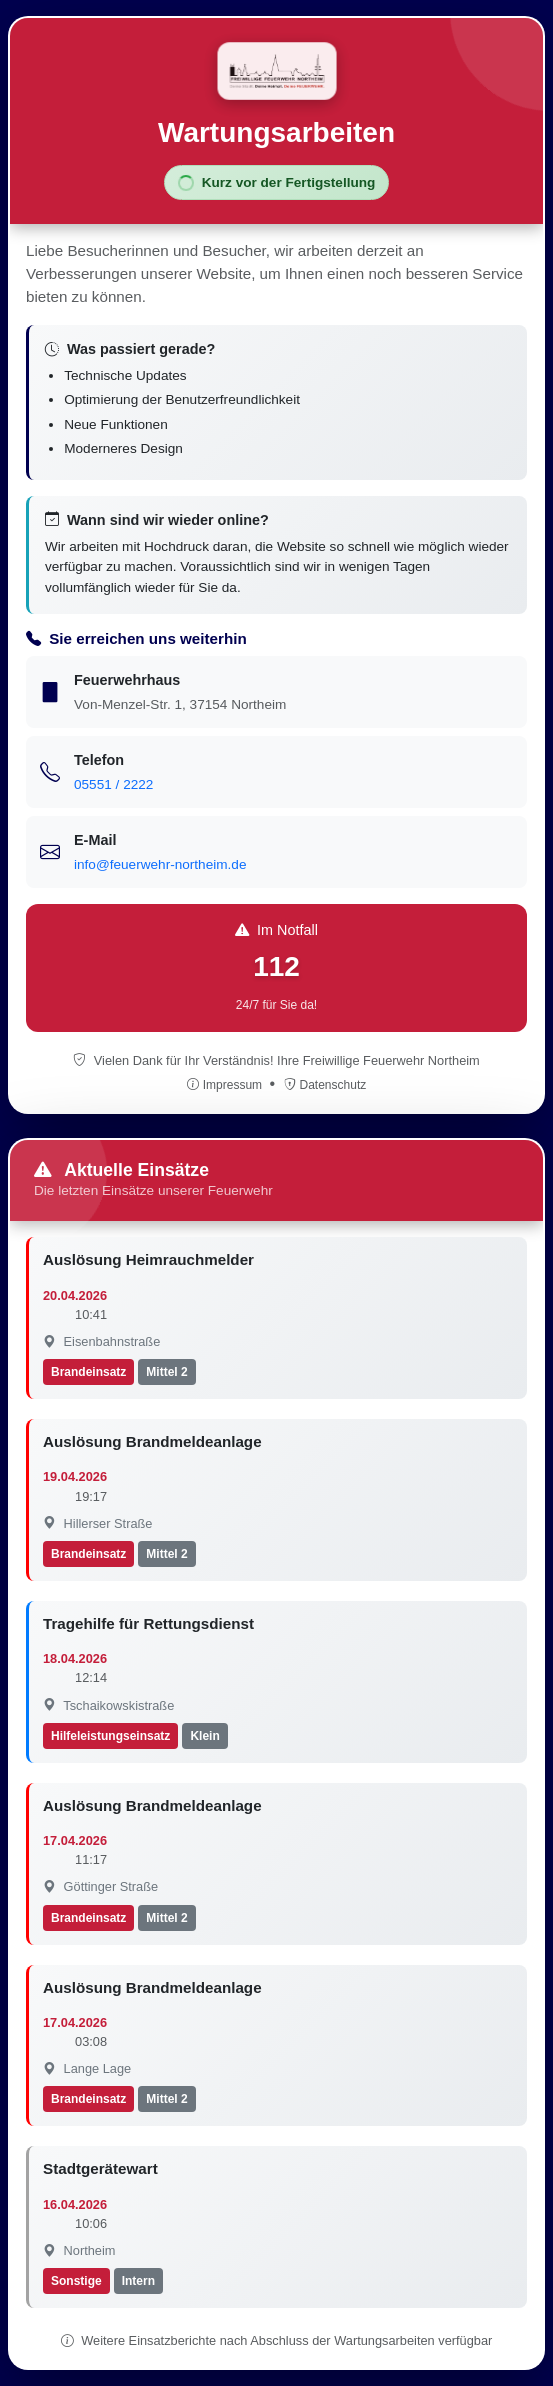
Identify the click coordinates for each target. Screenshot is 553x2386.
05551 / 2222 (113, 784)
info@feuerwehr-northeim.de (160, 864)
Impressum (226, 1085)
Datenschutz (325, 1085)
